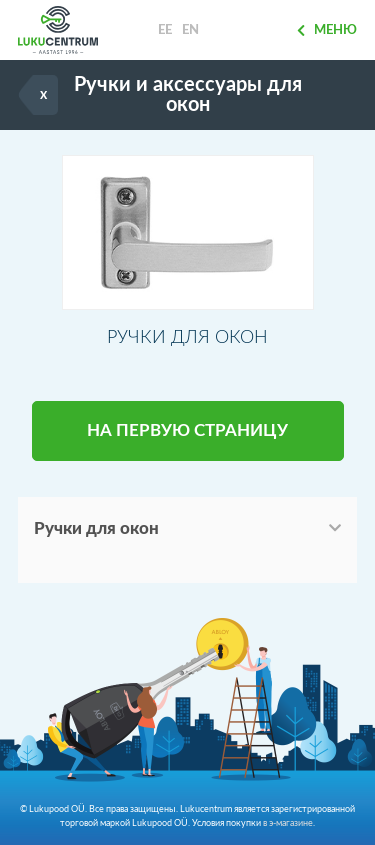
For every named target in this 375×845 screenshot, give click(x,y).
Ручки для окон (96, 528)
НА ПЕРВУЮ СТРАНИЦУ (187, 430)
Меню (327, 30)
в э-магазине (288, 823)
